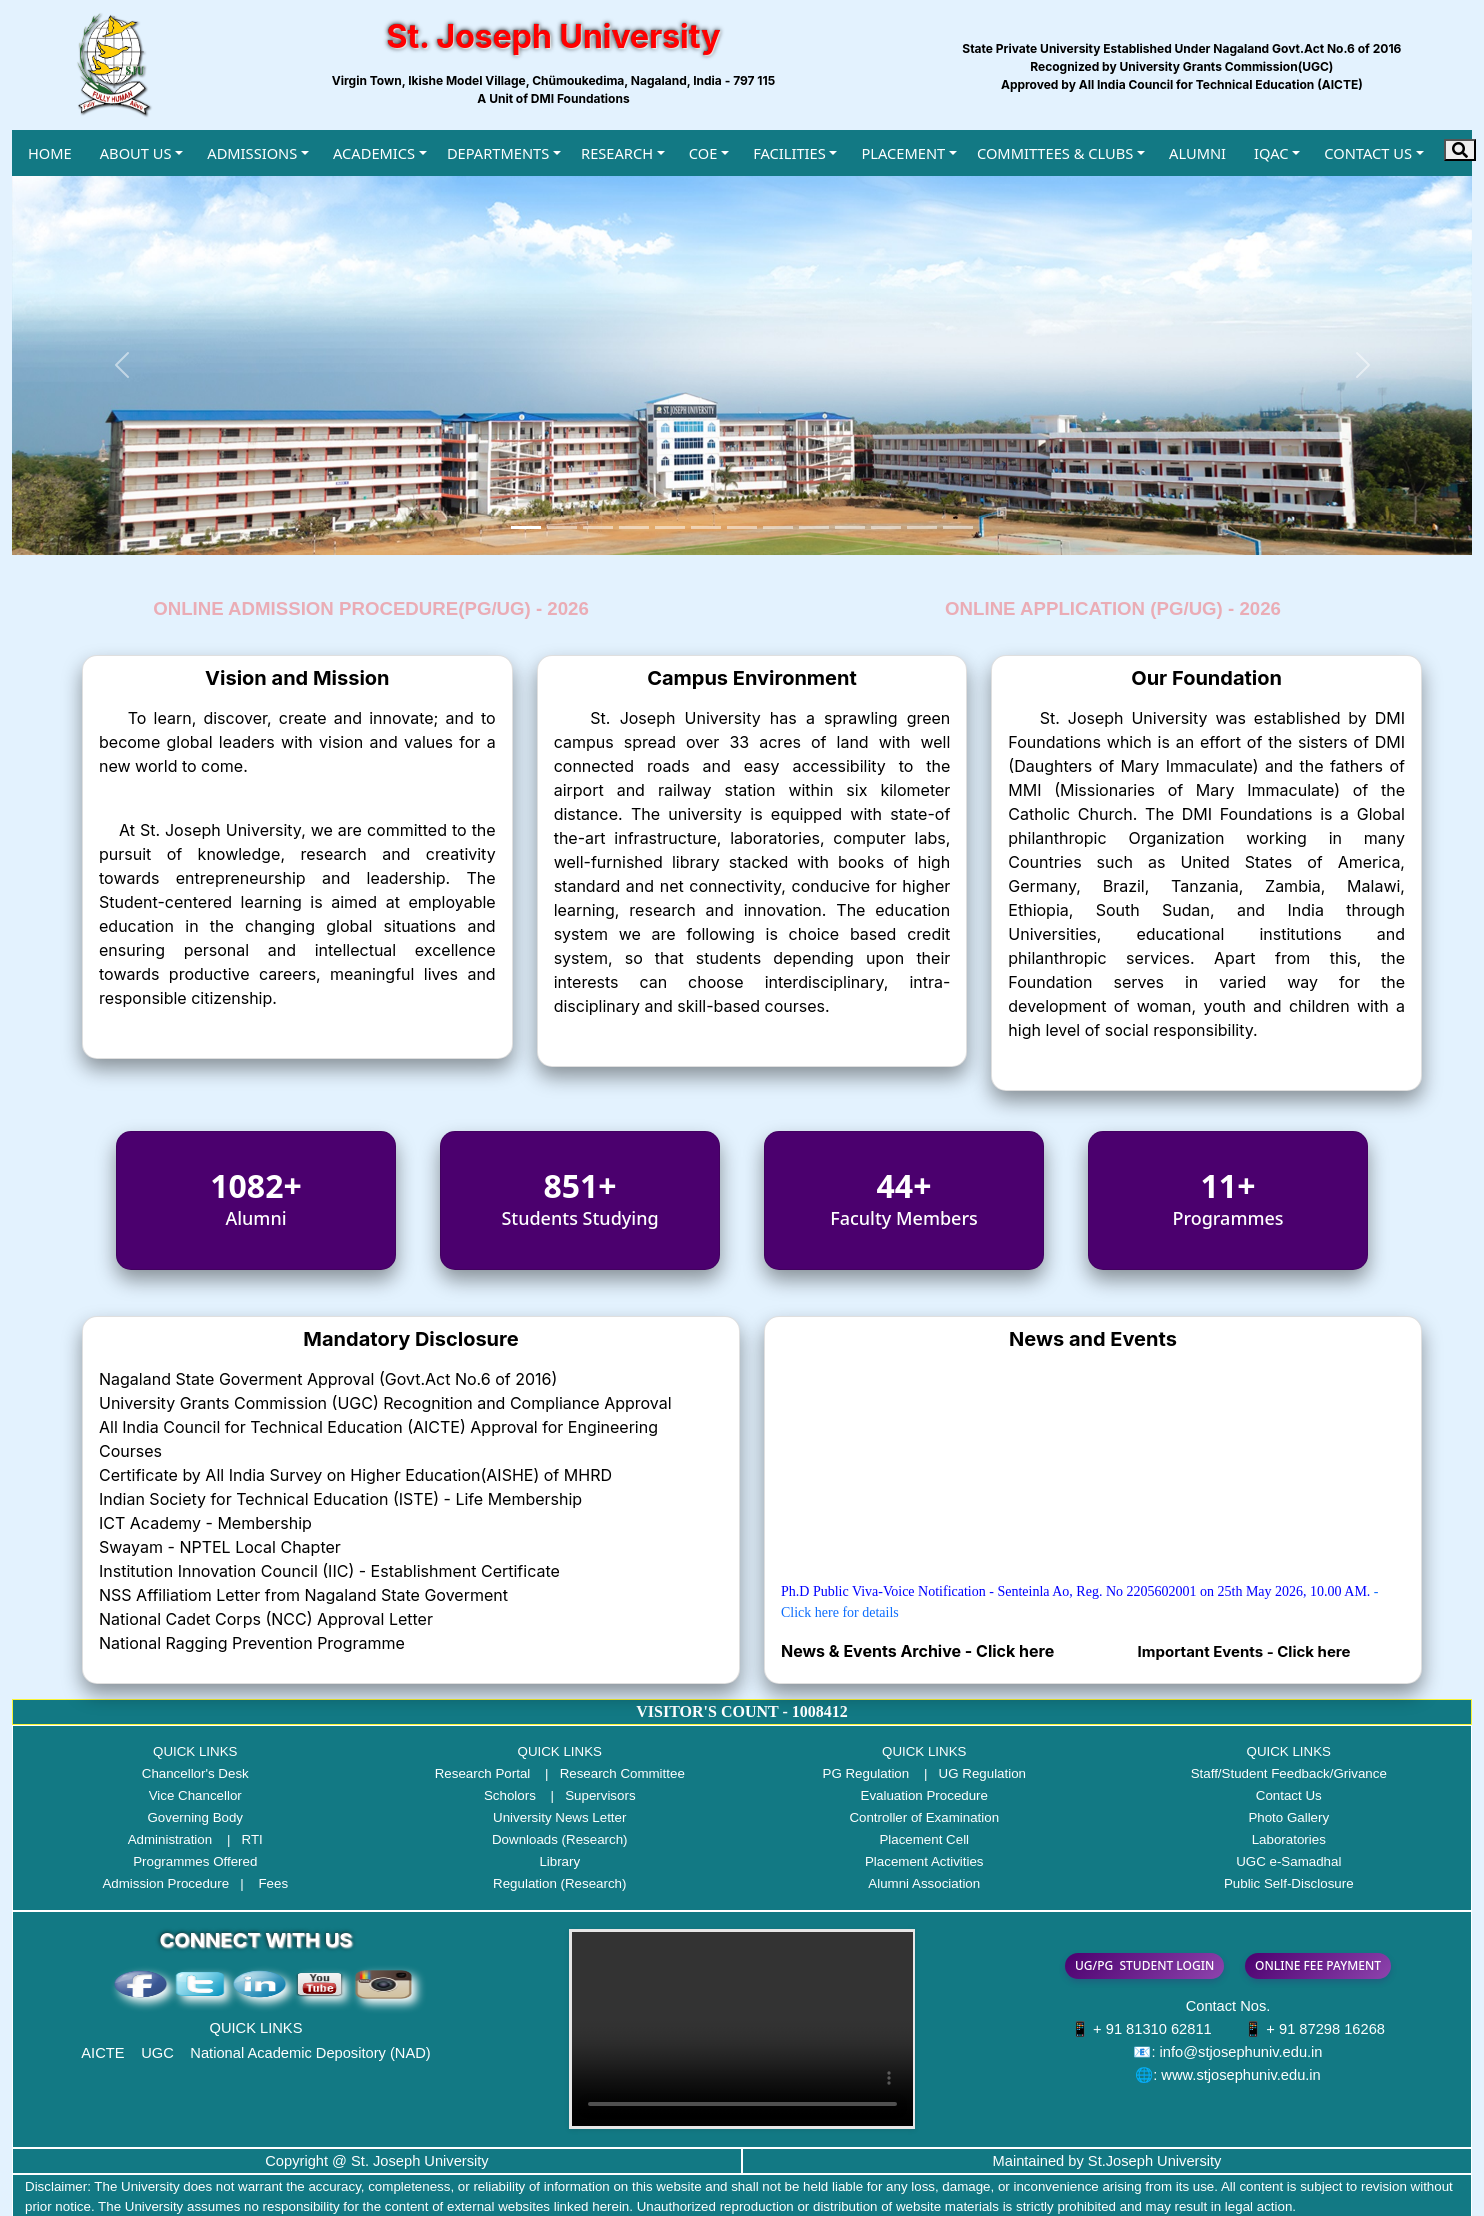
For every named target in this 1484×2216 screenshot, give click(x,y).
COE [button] (703, 153)
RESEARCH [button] (617, 153)
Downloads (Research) (560, 1839)
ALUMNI (1197, 153)
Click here (1017, 1651)
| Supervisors (588, 1795)
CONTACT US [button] (1368, 153)
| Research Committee (609, 1773)
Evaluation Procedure (924, 1795)
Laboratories (1289, 1839)
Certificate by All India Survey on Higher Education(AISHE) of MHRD (355, 1475)
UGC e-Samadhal (1288, 1861)
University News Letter (559, 1817)
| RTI (239, 1839)
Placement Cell (924, 1839)
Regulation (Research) (559, 1883)
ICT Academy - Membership (205, 1523)
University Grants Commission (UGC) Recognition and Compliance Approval (385, 1403)
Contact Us (1289, 1795)
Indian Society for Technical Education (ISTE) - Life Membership (340, 1499)
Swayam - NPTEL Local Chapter (220, 1547)
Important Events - (1208, 1651)
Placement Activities (924, 1861)
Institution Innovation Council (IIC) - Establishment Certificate (329, 1571)
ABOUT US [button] (136, 153)
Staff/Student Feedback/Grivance (1289, 1773)
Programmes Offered (195, 1861)
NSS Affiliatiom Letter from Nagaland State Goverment (303, 1595)
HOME (50, 153)
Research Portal (483, 1773)
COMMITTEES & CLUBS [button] (1055, 153)
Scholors (510, 1795)
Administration (170, 1839)
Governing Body (195, 1817)
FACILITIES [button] (789, 153)
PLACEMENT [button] (903, 153)
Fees (273, 1883)
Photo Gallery (1288, 1817)
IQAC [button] (1271, 153)
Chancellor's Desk (195, 1773)
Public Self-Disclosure (1289, 1883)
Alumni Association (924, 1883)
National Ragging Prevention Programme (252, 1643)
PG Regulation (866, 1773)
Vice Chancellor (195, 1795)
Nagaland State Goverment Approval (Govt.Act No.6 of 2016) (328, 1379)
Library (559, 1861)
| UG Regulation (969, 1773)
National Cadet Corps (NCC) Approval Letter (266, 1619)
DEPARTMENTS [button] (498, 153)
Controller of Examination (924, 1817)
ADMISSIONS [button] (252, 153)
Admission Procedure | (178, 1883)
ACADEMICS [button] (374, 153)
